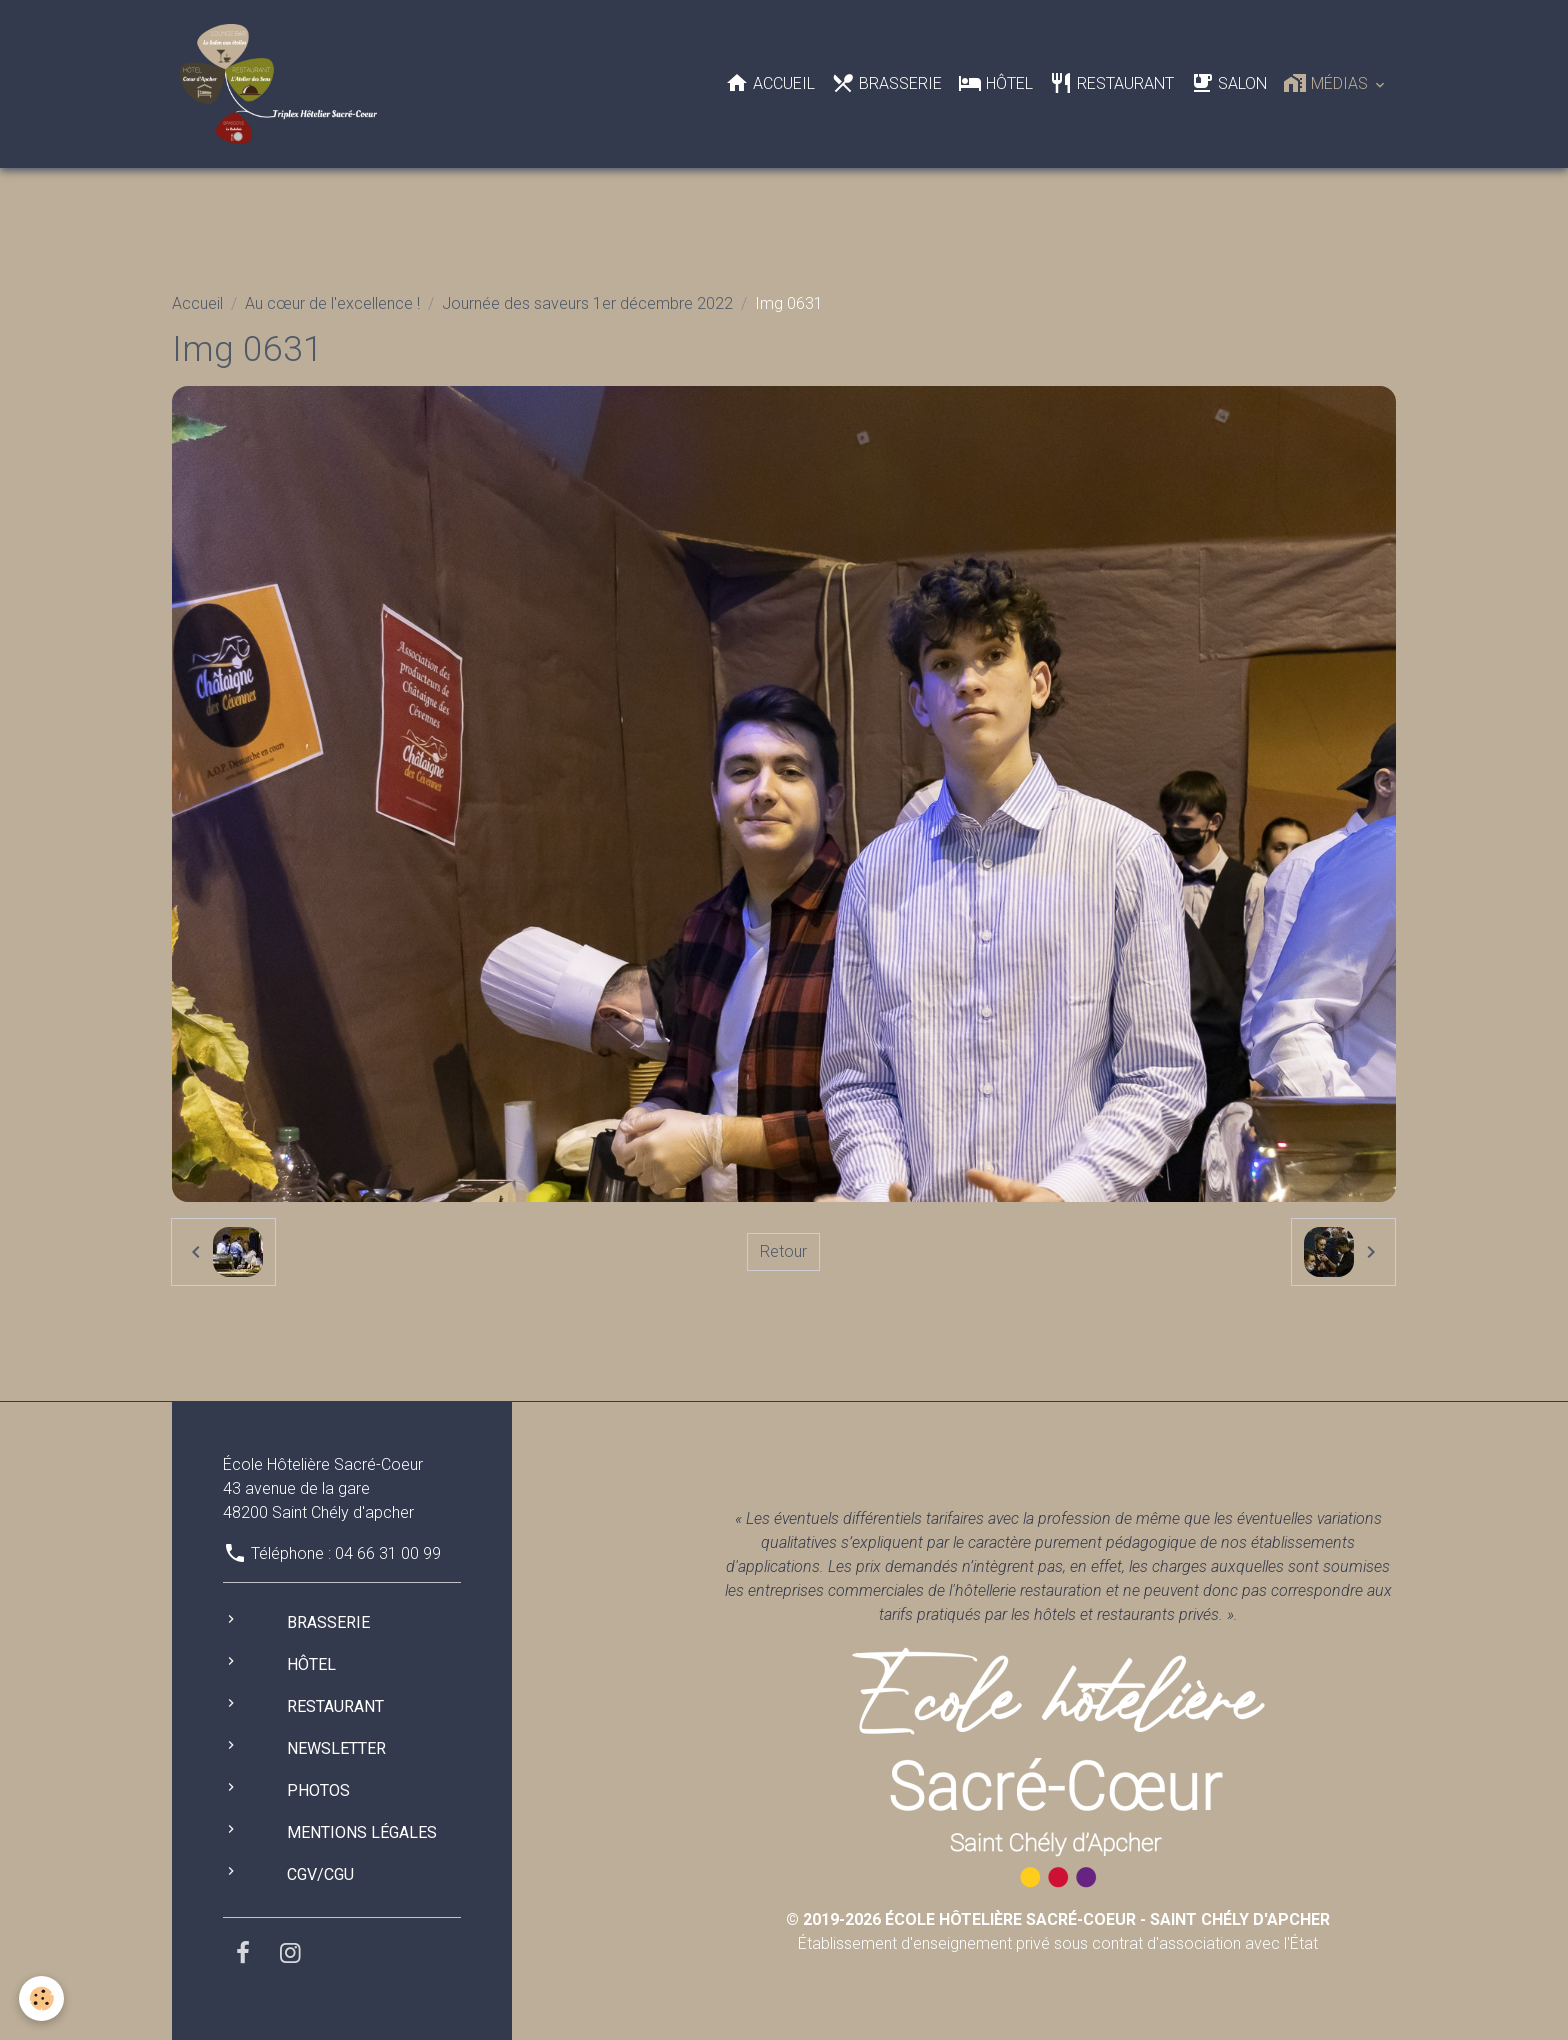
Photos (318, 1790)
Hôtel (995, 83)
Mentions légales (362, 1832)
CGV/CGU (320, 1874)
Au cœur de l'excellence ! (332, 303)
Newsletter (336, 1748)
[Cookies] (42, 1998)
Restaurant (1111, 83)
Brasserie (886, 83)
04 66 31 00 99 (388, 1553)
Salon (1228, 83)
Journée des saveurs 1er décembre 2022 (587, 303)
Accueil (770, 83)
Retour (783, 1251)
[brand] (282, 84)
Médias (1327, 83)
